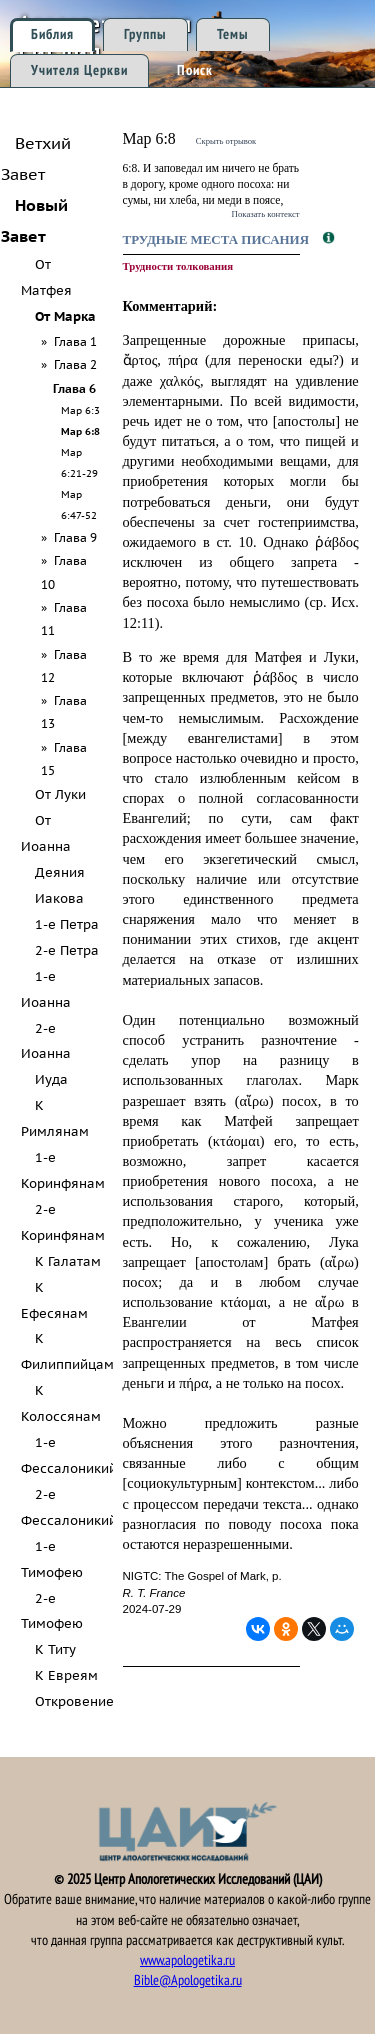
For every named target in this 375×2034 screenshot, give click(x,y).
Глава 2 (75, 364)
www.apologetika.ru (187, 1960)
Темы (233, 34)
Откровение (74, 1701)
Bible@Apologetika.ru (188, 1980)
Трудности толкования (178, 266)
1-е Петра (67, 924)
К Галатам (68, 1261)
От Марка (65, 316)
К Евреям (66, 1675)
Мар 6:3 (80, 410)
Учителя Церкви (79, 70)
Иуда (51, 1079)
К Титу (55, 1649)
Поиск (195, 70)
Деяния (60, 872)
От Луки (60, 794)
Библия (52, 34)
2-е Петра (67, 950)
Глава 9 (75, 537)
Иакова (59, 898)
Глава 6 (74, 388)
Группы (145, 34)
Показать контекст (266, 214)
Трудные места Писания (218, 239)
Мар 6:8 (80, 431)
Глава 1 (75, 341)
